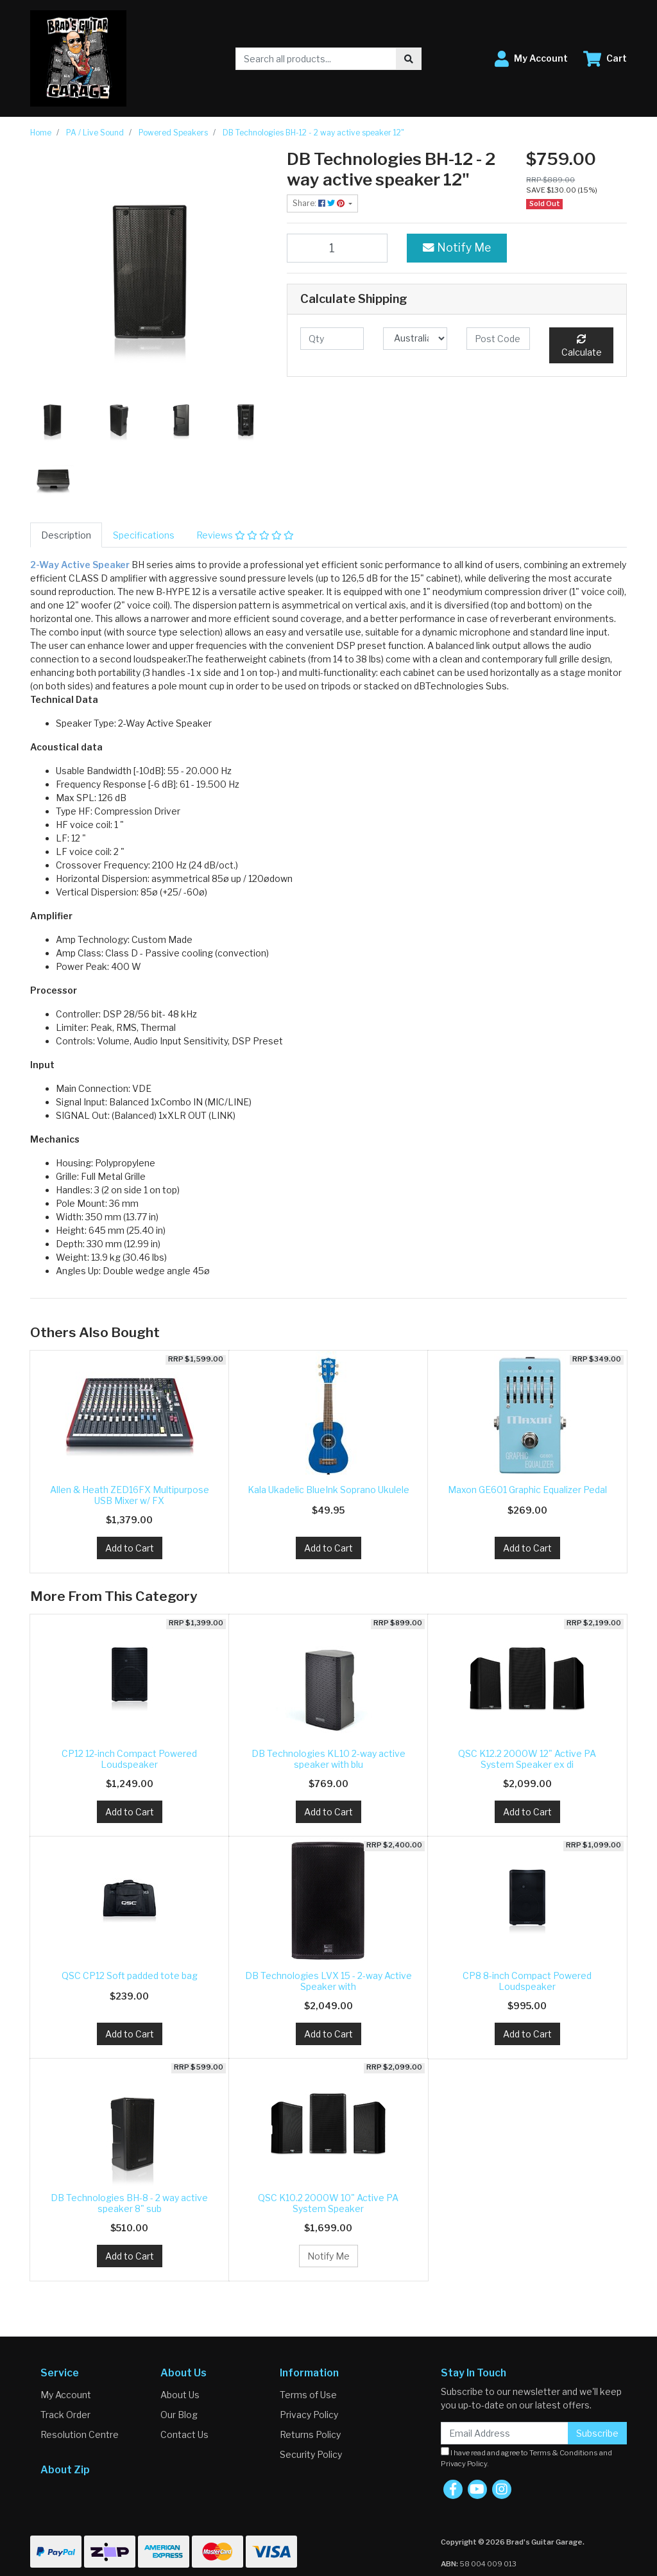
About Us (180, 2394)
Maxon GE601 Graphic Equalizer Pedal (527, 1489)
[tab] (66, 535)
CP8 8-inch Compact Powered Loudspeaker (527, 1981)
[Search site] (409, 59)
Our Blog (179, 2414)
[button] (531, 59)
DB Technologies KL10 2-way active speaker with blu (328, 1759)
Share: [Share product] (319, 203)
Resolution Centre (79, 2434)
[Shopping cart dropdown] (605, 59)
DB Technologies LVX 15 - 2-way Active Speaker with (328, 1981)
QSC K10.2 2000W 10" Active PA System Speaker (328, 2203)
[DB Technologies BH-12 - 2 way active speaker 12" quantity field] (337, 248)
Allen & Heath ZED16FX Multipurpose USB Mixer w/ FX (129, 1495)
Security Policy (311, 2454)
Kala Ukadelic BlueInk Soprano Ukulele (328, 1489)
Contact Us (184, 2434)
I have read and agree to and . (526, 2457)
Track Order (65, 2414)
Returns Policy (310, 2434)
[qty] (332, 338)
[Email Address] (504, 2433)
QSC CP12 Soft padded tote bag (130, 1975)
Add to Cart (129, 1548)
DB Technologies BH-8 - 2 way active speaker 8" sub (129, 2203)
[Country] (415, 338)
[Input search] (316, 59)
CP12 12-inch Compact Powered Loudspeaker (129, 1759)
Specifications (144, 535)
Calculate (581, 346)
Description (66, 535)
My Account (65, 2394)
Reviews (245, 535)
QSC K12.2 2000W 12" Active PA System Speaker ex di (527, 1759)
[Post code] (498, 338)
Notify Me (457, 247)
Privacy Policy (309, 2414)
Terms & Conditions (563, 2452)
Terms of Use (308, 2394)
